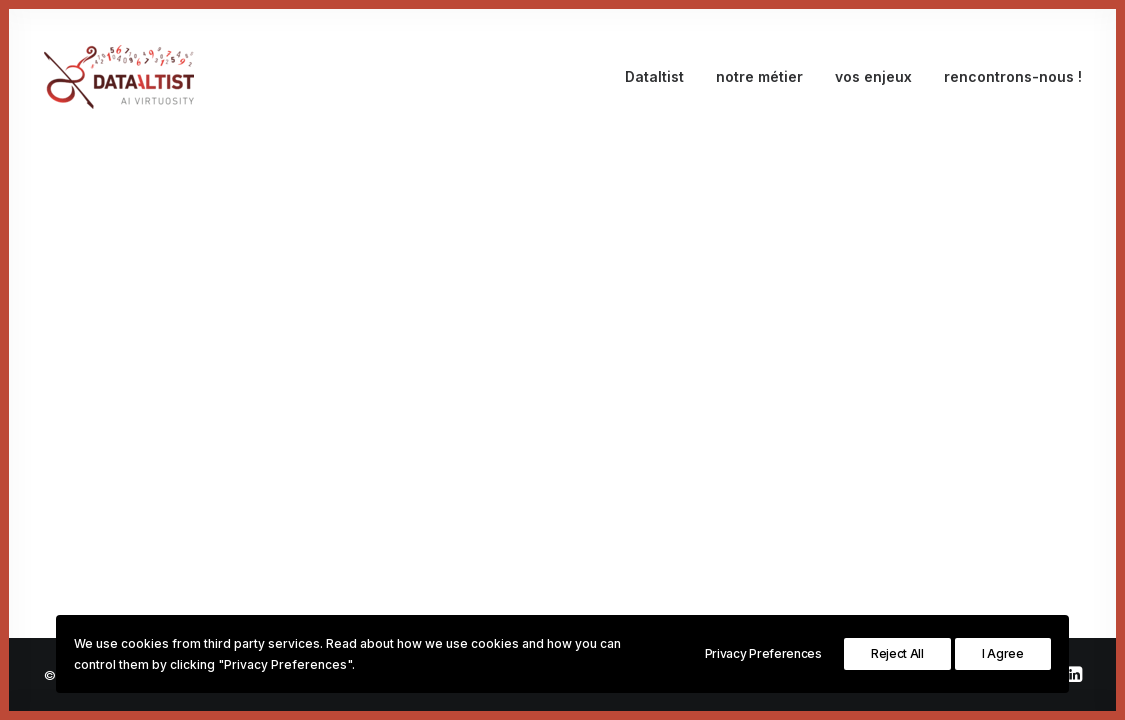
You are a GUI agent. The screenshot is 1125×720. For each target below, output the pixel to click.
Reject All (897, 653)
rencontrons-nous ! (1013, 76)
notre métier (759, 76)
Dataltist (654, 76)
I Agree (1003, 653)
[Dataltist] (119, 77)
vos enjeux (873, 76)
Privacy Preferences (763, 653)
